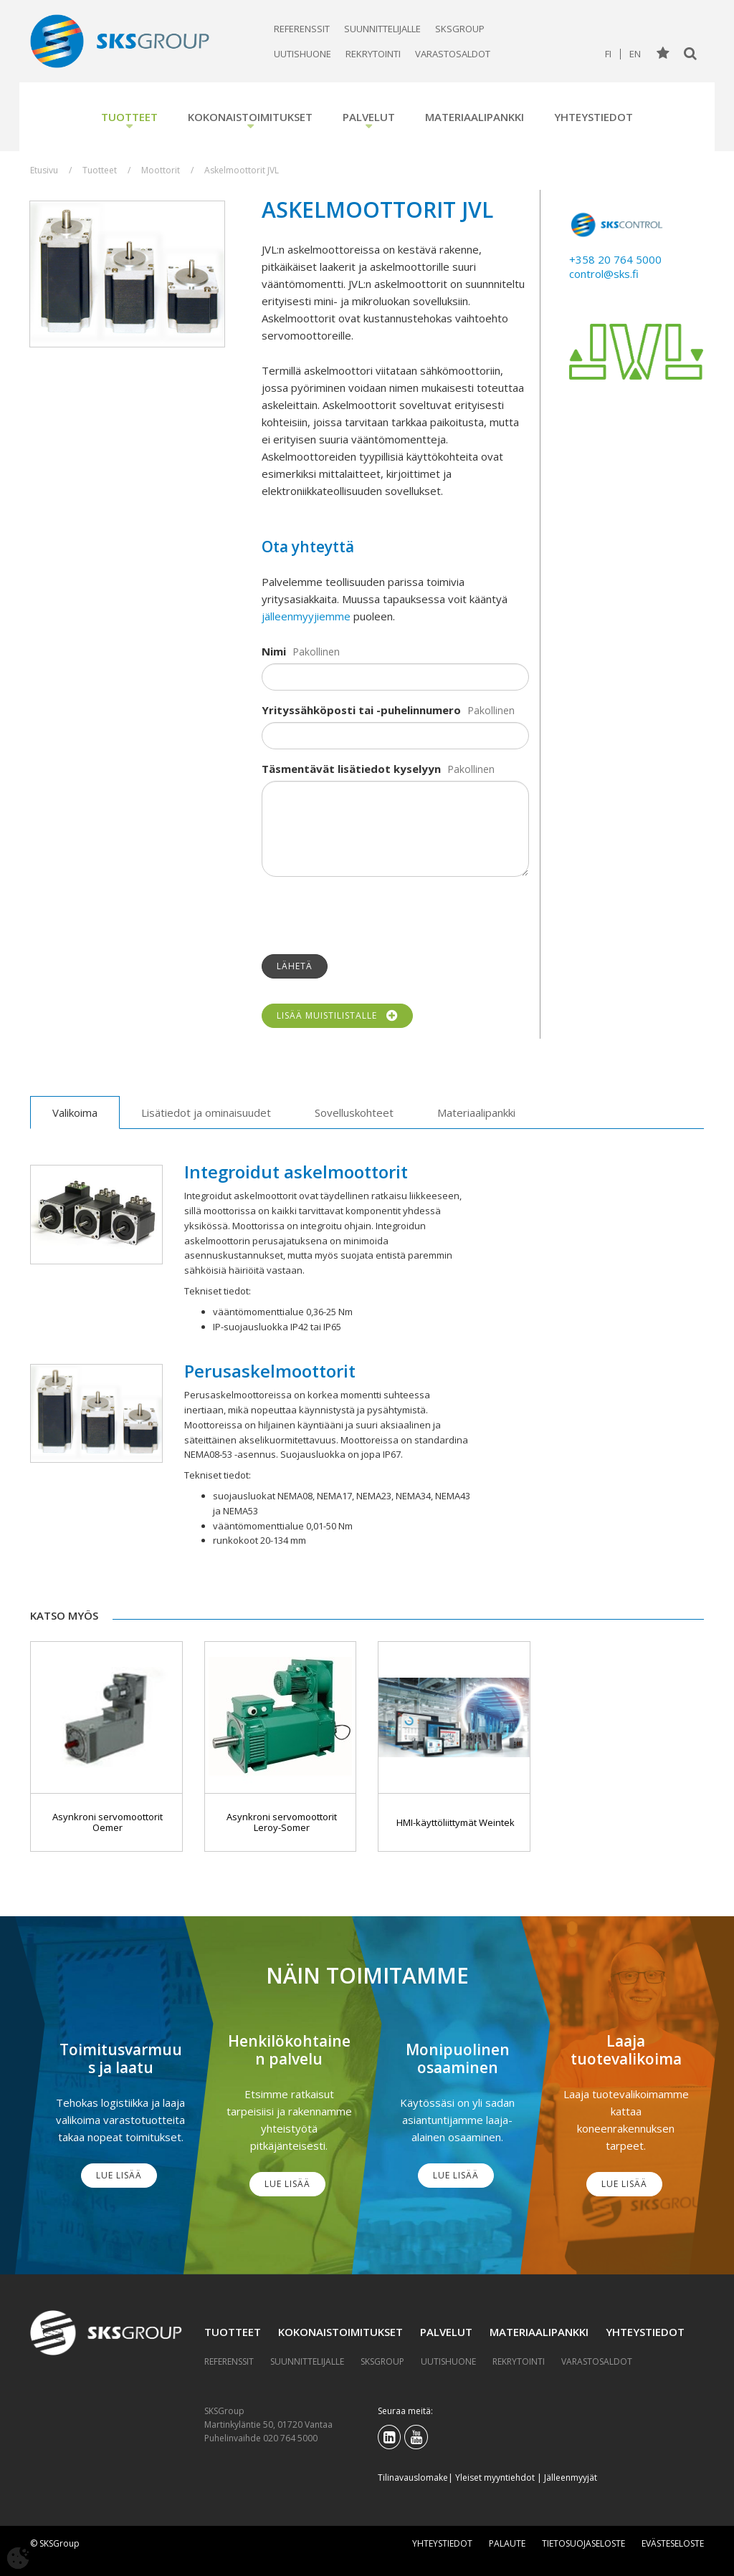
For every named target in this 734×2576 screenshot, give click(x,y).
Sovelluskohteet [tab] (354, 1112)
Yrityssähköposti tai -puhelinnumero (361, 710)
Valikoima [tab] (74, 1112)
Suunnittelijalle (382, 28)
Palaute (507, 2543)
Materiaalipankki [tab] (476, 1112)
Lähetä (295, 966)
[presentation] (371, 915)
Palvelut (369, 117)
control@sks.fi (604, 273)
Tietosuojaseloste (583, 2543)
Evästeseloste (673, 2543)
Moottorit (160, 170)
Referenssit (302, 28)
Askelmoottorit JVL (241, 170)
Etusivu (44, 170)
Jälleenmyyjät (570, 2477)
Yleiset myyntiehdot (495, 2477)
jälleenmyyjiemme (306, 616)
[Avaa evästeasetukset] (18, 2558)
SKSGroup (460, 28)
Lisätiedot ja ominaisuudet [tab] (206, 1112)
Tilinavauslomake (413, 2477)
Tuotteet (129, 117)
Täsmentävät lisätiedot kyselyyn (351, 768)
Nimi (274, 651)
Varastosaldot (452, 53)
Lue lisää (119, 2175)
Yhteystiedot (593, 117)
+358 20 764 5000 (615, 259)
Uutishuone (302, 53)
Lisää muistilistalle (337, 1015)
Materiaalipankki (474, 117)
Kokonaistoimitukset (250, 117)
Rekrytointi (373, 53)
